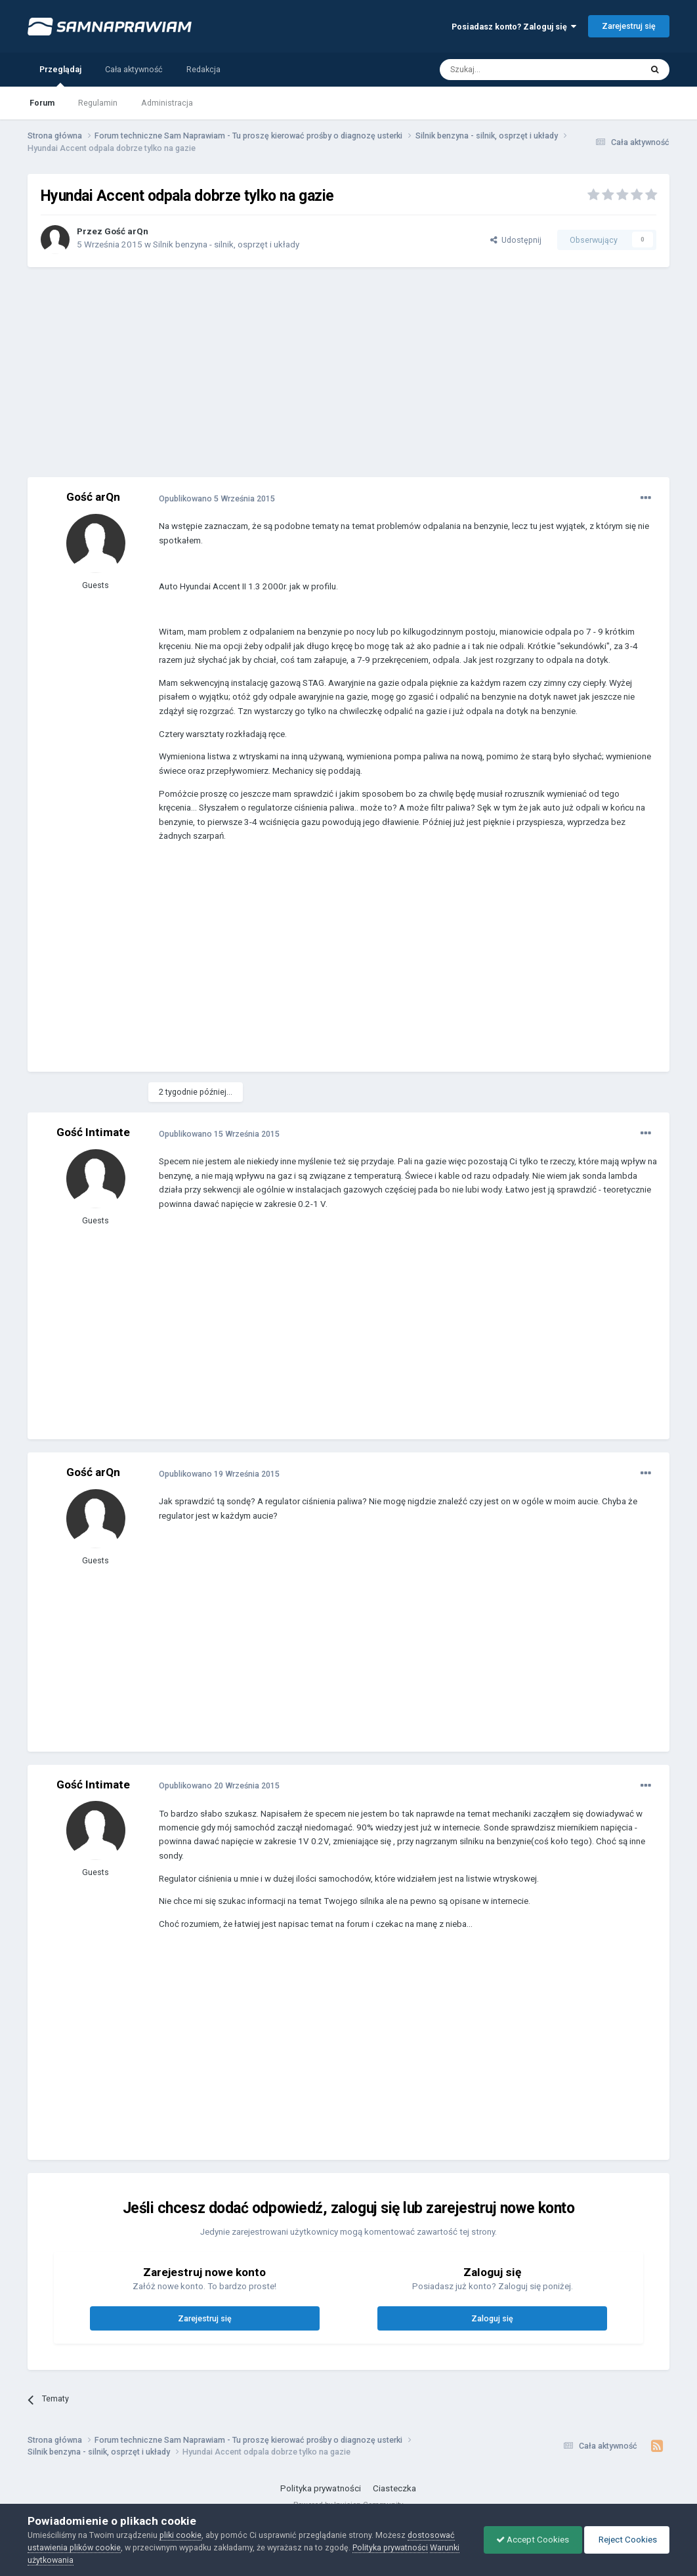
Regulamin (97, 103)
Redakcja (203, 69)
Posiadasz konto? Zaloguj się (514, 27)
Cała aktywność (134, 69)
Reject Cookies (625, 2539)
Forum (42, 103)
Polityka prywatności (320, 2488)
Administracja (167, 103)
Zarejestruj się (629, 26)
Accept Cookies (529, 2539)
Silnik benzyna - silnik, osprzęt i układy (226, 244)
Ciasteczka (394, 2488)
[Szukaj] (510, 69)
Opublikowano (217, 498)
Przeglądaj (60, 75)
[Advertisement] (348, 372)
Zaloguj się (492, 2318)
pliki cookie (180, 2535)
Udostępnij (515, 240)
